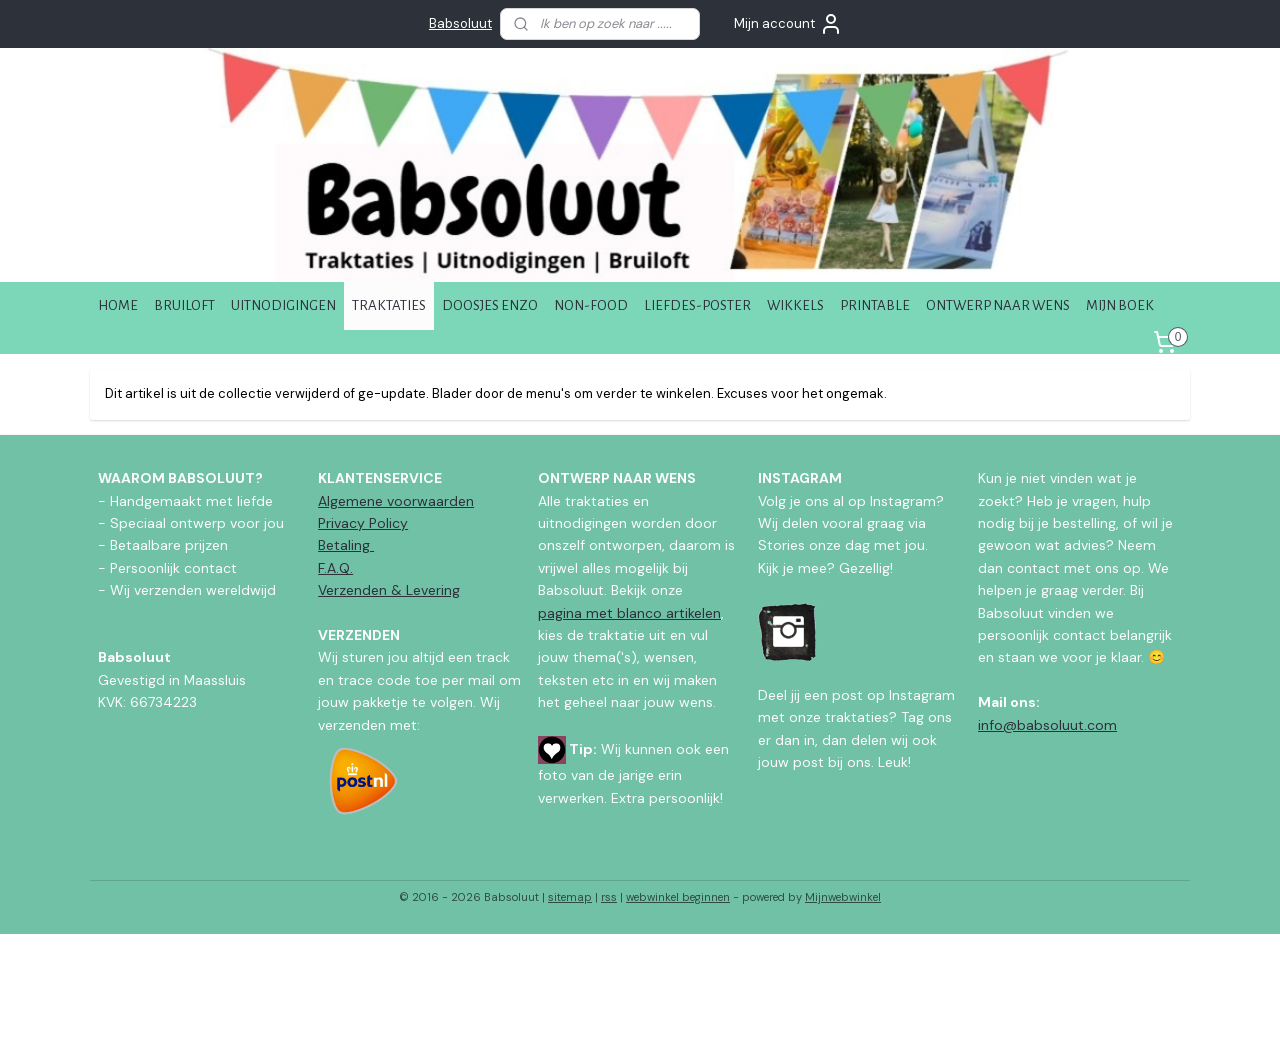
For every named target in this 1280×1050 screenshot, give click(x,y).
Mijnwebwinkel (843, 897)
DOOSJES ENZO (490, 305)
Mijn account (788, 24)
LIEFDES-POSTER (697, 305)
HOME (118, 305)
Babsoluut (460, 23)
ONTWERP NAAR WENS (998, 305)
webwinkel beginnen (678, 897)
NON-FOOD (591, 305)
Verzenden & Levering (389, 590)
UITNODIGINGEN (283, 305)
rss (609, 897)
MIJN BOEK (1120, 305)
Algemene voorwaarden (396, 501)
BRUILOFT (184, 305)
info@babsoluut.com (1047, 725)
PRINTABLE (875, 305)
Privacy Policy (363, 523)
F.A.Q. (335, 568)
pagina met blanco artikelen (629, 613)
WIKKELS (795, 305)
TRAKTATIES (389, 305)
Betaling (346, 545)
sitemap (570, 897)
